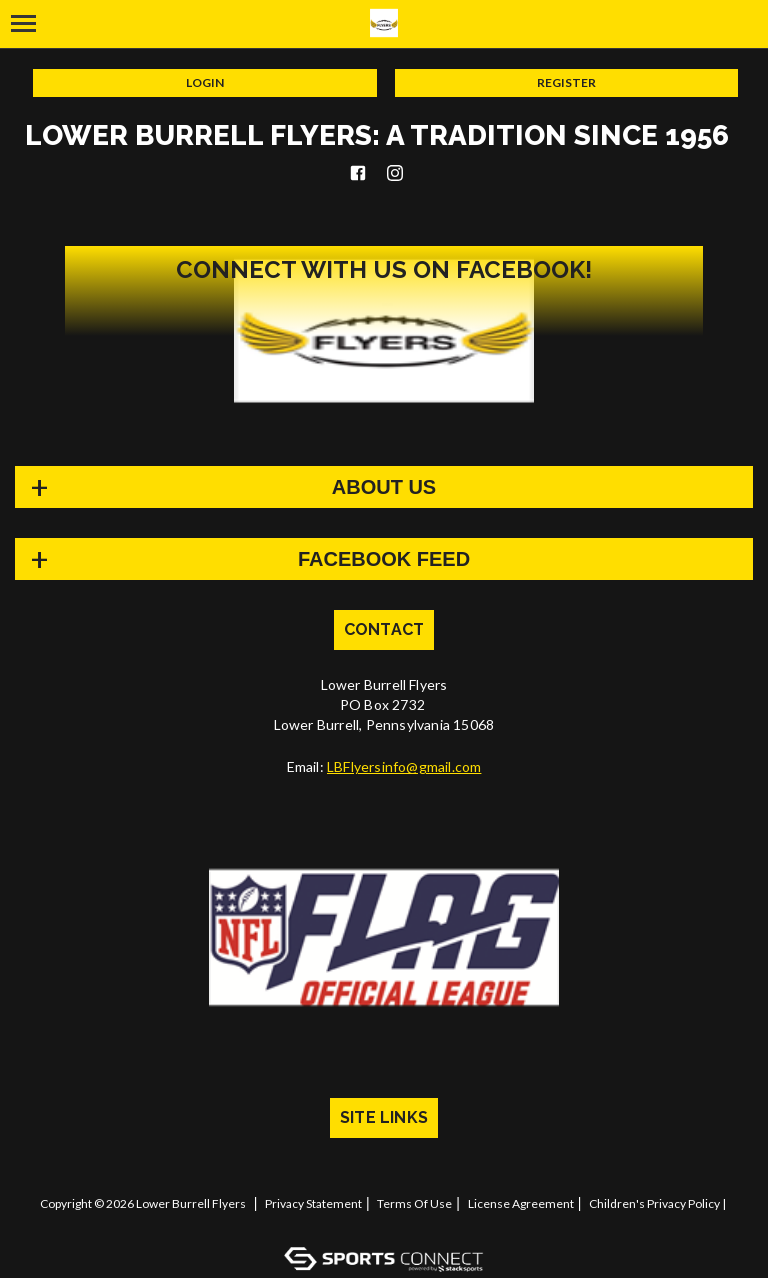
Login (205, 82)
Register (566, 82)
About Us (384, 487)
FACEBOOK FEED (384, 559)
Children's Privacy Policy (654, 1203)
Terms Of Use (414, 1203)
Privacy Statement (313, 1203)
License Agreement (521, 1203)
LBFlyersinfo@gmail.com (404, 766)
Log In (387, 1222)
